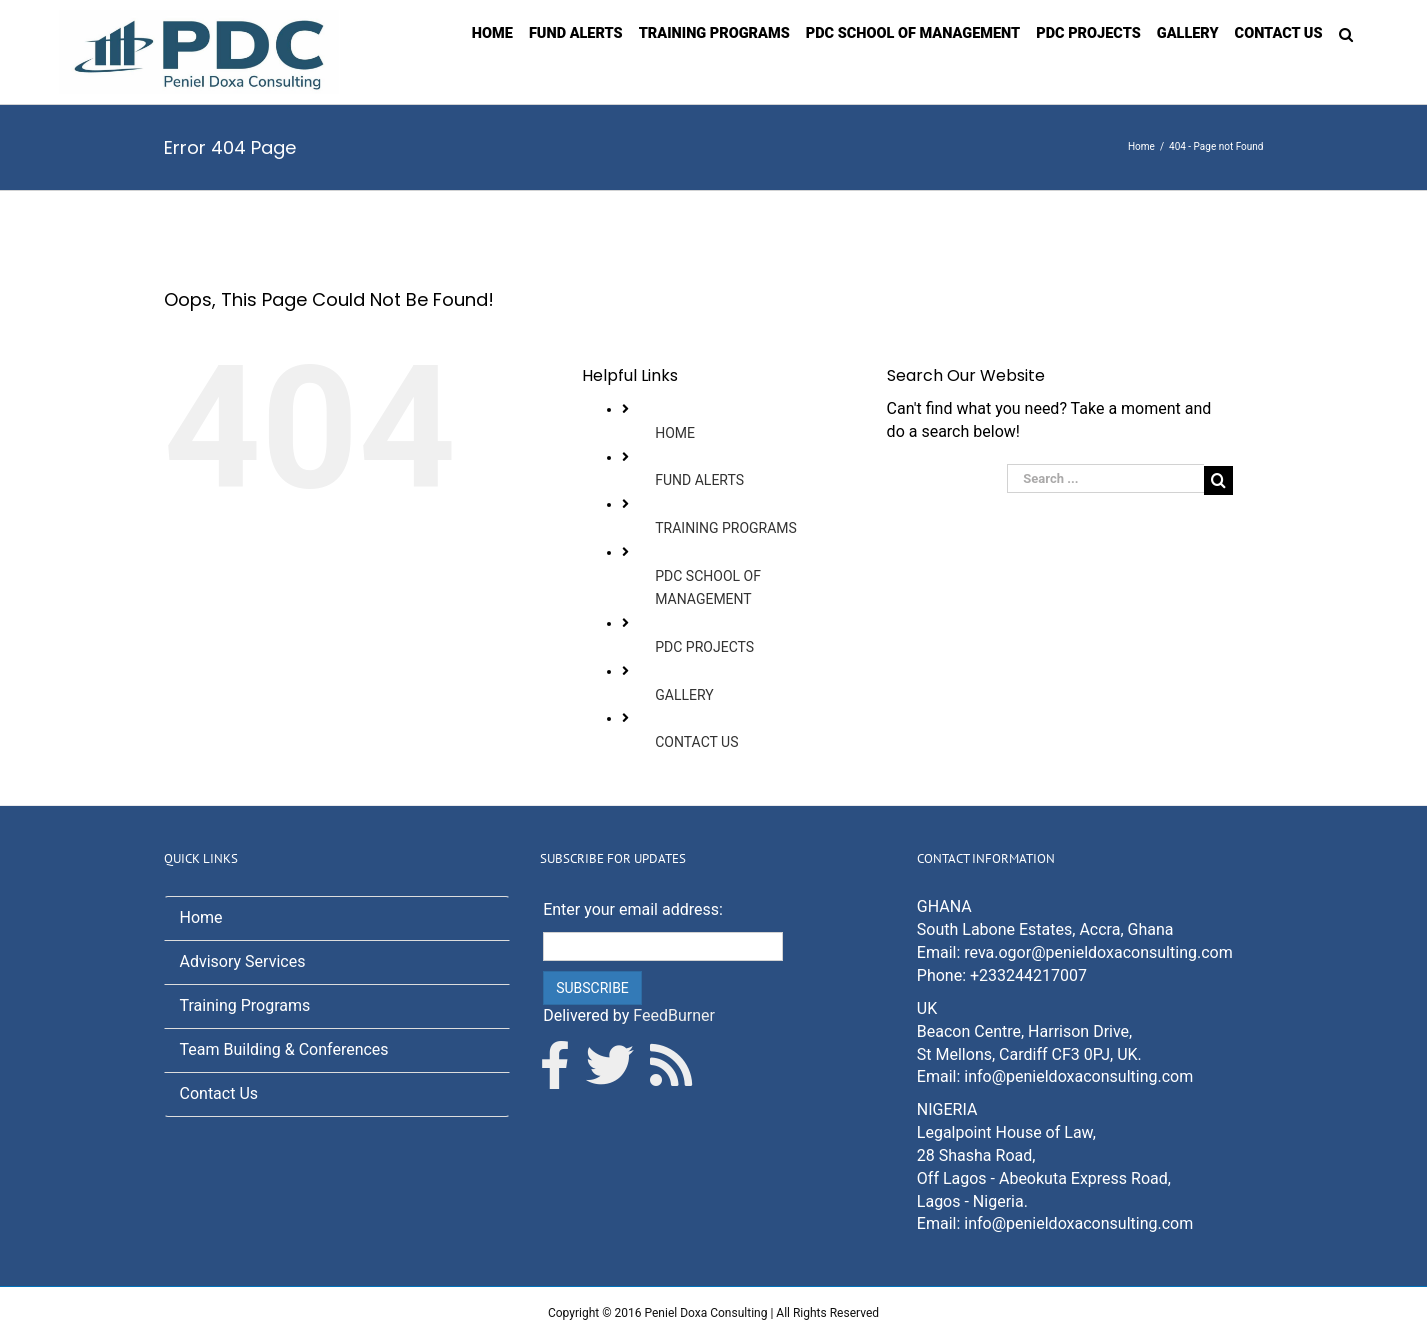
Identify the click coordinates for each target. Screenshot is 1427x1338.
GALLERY (684, 695)
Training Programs (245, 1005)
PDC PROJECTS (704, 647)
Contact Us (219, 1093)
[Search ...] (1105, 478)
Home (201, 917)
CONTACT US (696, 742)
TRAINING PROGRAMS (726, 528)
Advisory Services (243, 961)
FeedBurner (674, 1015)
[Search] (1346, 33)
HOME (675, 433)
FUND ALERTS (699, 480)
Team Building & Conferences (284, 1049)
